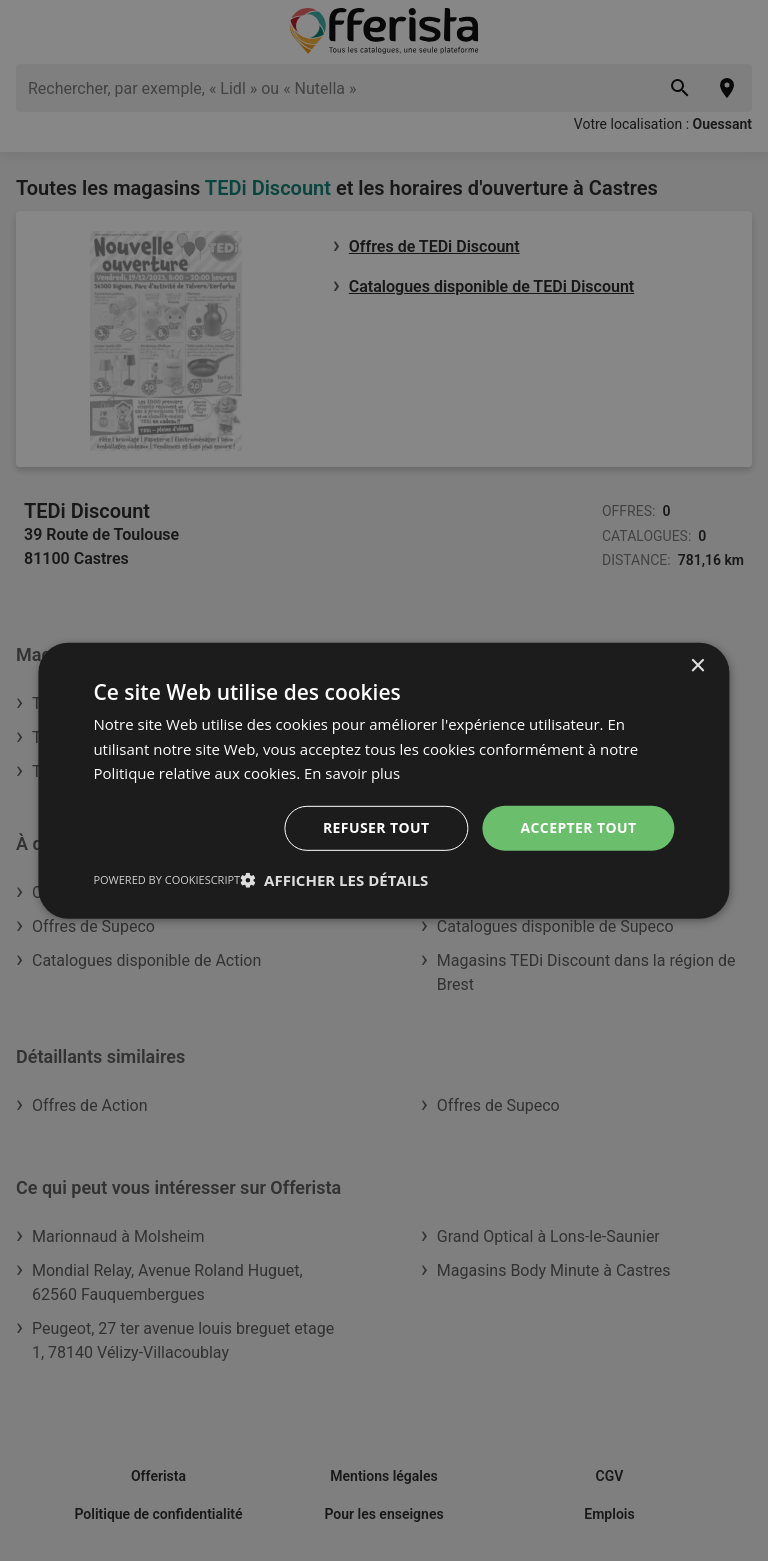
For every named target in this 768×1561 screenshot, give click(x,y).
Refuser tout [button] (376, 827)
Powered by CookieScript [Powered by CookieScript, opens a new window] (166, 879)
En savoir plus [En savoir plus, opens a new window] (352, 773)
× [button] (697, 665)
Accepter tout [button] (578, 827)
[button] (334, 880)
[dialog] (383, 780)
